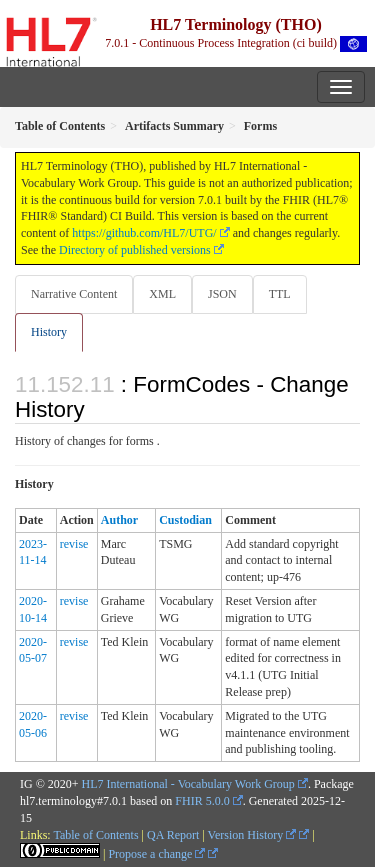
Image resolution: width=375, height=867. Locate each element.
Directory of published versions (135, 250)
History (49, 332)
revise (74, 544)
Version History (252, 835)
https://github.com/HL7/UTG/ (144, 233)
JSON (222, 294)
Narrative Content (74, 294)
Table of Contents (95, 835)
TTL (280, 294)
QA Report (173, 835)
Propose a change (156, 854)
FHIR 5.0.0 (202, 801)
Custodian (185, 520)
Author (119, 520)
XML (162, 294)
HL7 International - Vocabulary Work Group (188, 784)
